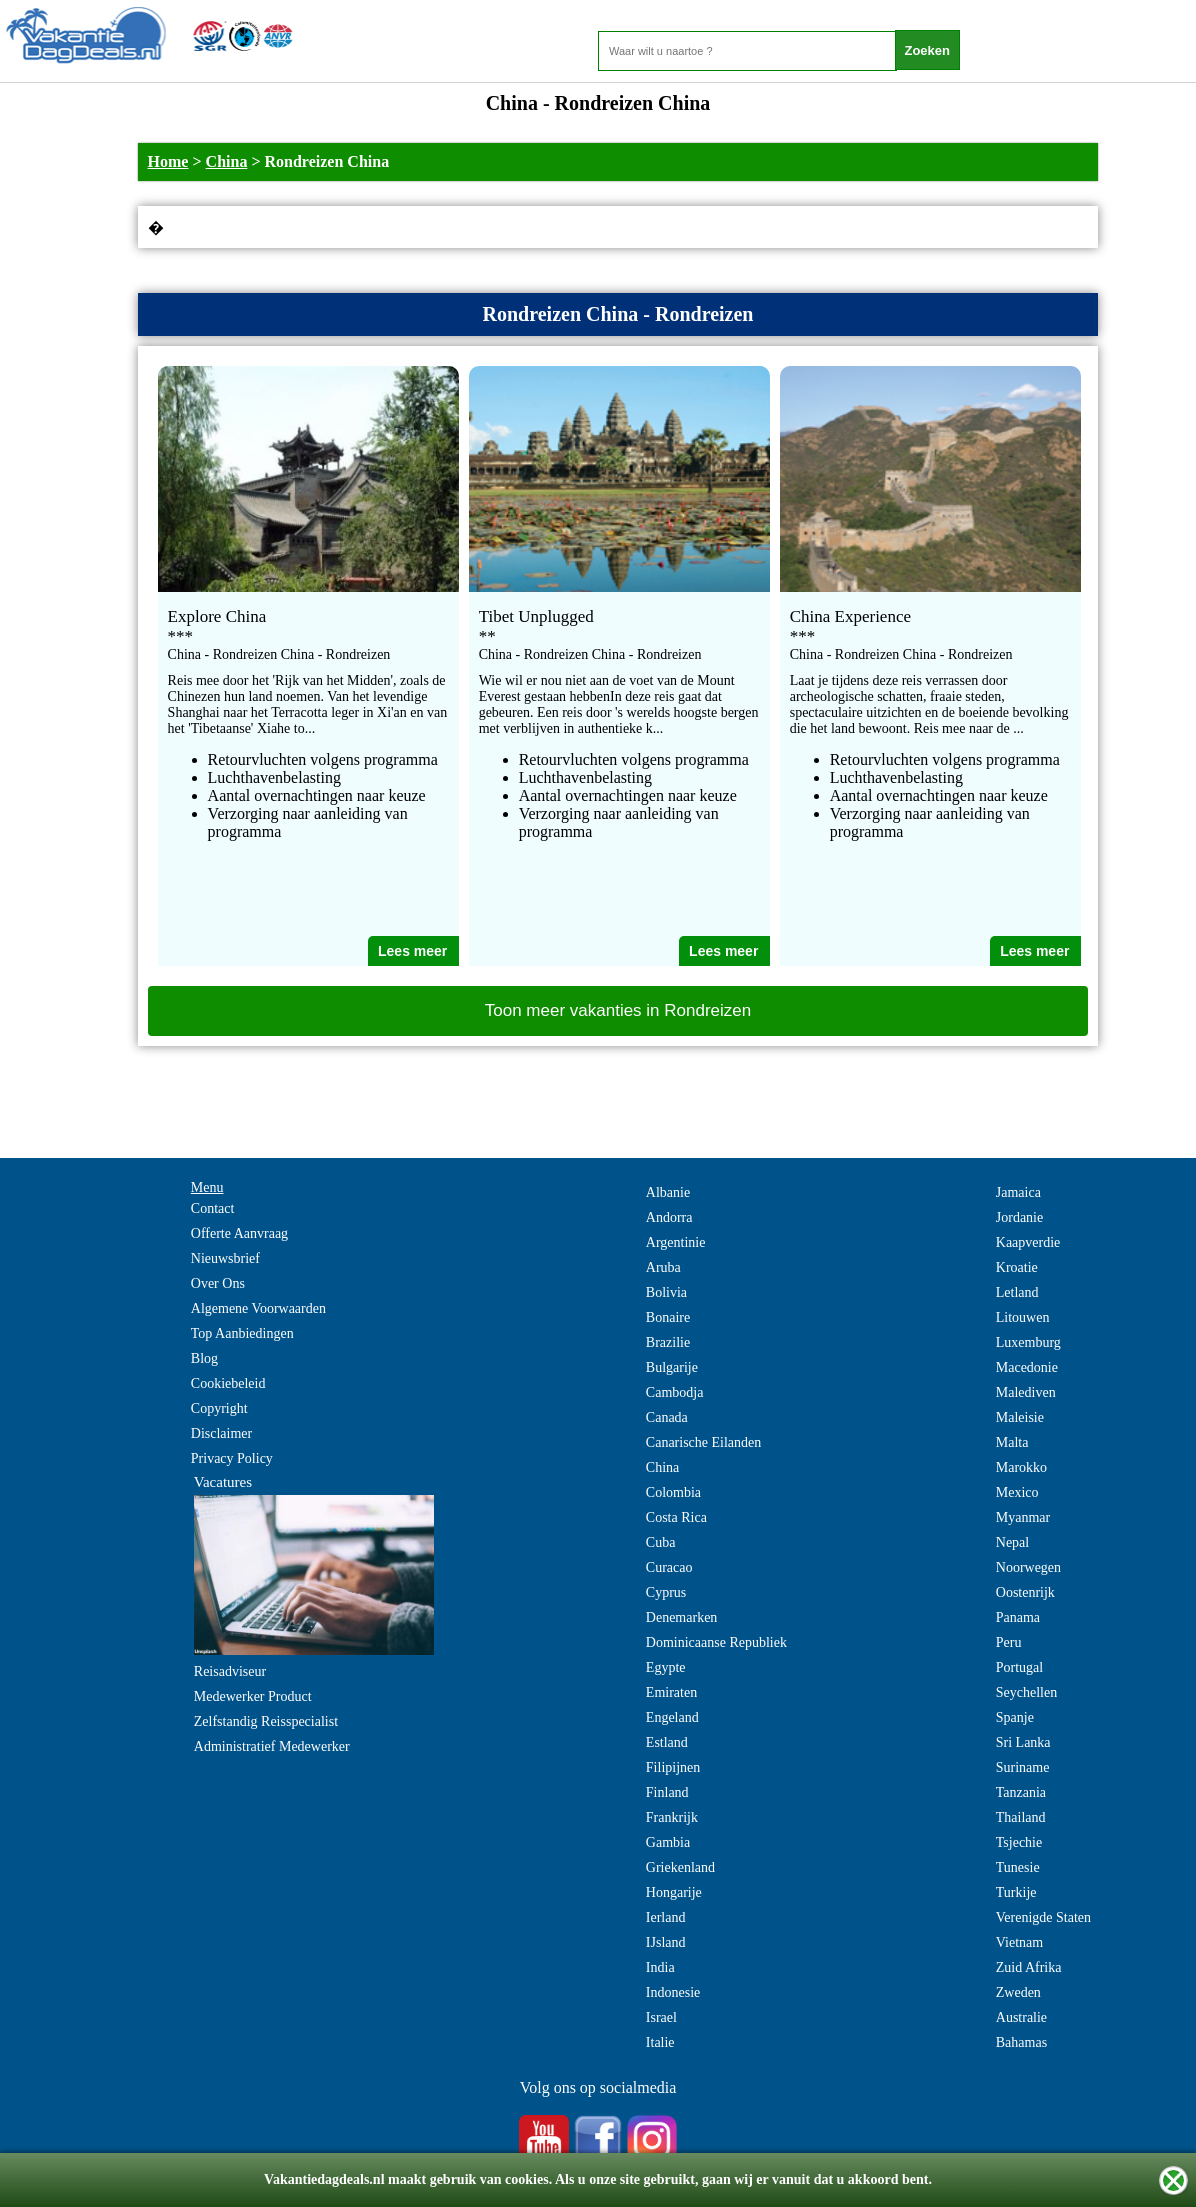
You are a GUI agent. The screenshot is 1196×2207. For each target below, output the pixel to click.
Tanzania (1021, 1792)
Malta (1012, 1442)
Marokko (1021, 1467)
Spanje (1015, 1717)
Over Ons (218, 1283)
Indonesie (673, 1992)
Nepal (1012, 1542)
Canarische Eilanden (703, 1442)
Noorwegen (1028, 1567)
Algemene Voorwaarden (258, 1308)
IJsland (666, 1942)
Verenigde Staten (1043, 1917)
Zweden (1018, 1992)
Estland (667, 1742)
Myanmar (1023, 1517)
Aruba (663, 1267)
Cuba (661, 1542)
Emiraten (671, 1692)
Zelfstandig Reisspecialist (266, 1721)
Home (168, 161)
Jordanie (1019, 1217)
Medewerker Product (253, 1696)
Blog (204, 1358)
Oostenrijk (1025, 1592)
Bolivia (666, 1292)
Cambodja (675, 1392)
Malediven (1026, 1392)
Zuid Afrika (1029, 1967)
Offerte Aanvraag (239, 1233)
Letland (1017, 1292)
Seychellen (1026, 1692)
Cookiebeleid (228, 1383)
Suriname (1023, 1767)
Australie (1021, 2017)
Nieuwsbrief (225, 1258)
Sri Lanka (1023, 1742)
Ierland (666, 1917)
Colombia (673, 1492)
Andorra (669, 1217)
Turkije (1016, 1892)
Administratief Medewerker (272, 1746)
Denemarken (682, 1617)
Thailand (1021, 1817)
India (660, 1967)
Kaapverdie (1028, 1242)
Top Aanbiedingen (242, 1333)
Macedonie (1027, 1367)
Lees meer (412, 951)
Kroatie (1017, 1267)
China (227, 161)
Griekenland (680, 1867)
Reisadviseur (230, 1671)
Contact (213, 1208)
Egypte (666, 1667)
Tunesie (1018, 1867)
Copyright (219, 1408)
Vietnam (1019, 1942)
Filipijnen (673, 1767)
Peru (1009, 1642)
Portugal (1019, 1667)
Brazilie (668, 1342)
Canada (667, 1417)
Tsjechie (1019, 1842)
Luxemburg (1028, 1342)
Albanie (668, 1192)
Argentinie (676, 1242)
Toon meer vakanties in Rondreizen (618, 1010)
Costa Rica (676, 1517)
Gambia (668, 1842)
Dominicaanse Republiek (716, 1642)
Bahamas (1021, 2042)
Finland (667, 1792)
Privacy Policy (232, 1458)
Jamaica (1018, 1192)
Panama (1018, 1617)
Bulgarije (672, 1367)
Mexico (1017, 1492)
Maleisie (1020, 1417)
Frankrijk (672, 1817)
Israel (661, 2017)
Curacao (669, 1567)
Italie (660, 2042)
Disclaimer (221, 1433)
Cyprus (666, 1592)
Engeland (672, 1717)
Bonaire (668, 1317)
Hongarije (674, 1892)
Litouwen (1023, 1317)
